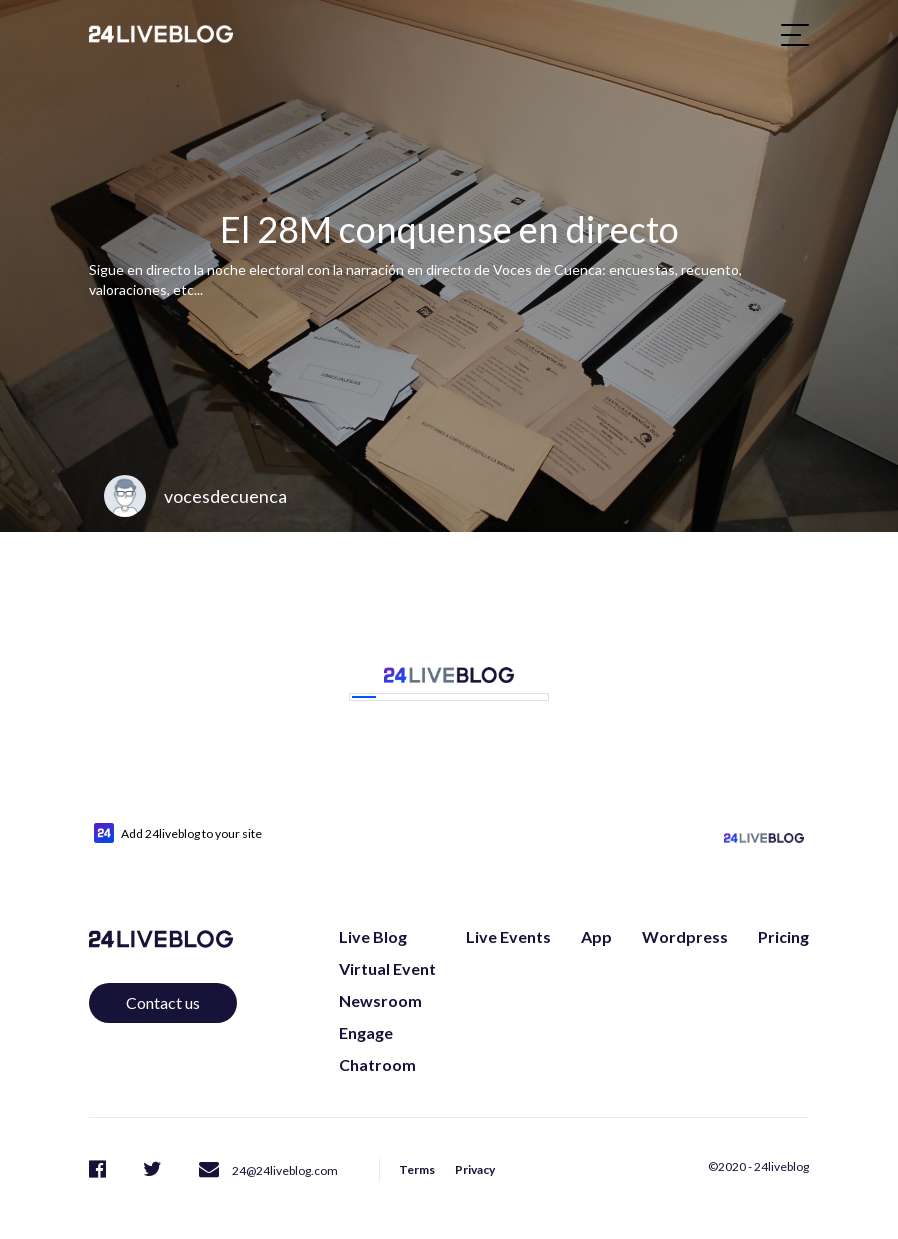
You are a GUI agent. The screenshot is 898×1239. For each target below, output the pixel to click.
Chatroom (377, 1064)
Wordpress (685, 936)
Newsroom (380, 1000)
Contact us (163, 1002)
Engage (366, 1032)
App (596, 936)
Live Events (508, 936)
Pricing (783, 936)
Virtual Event (387, 968)
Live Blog (373, 936)
